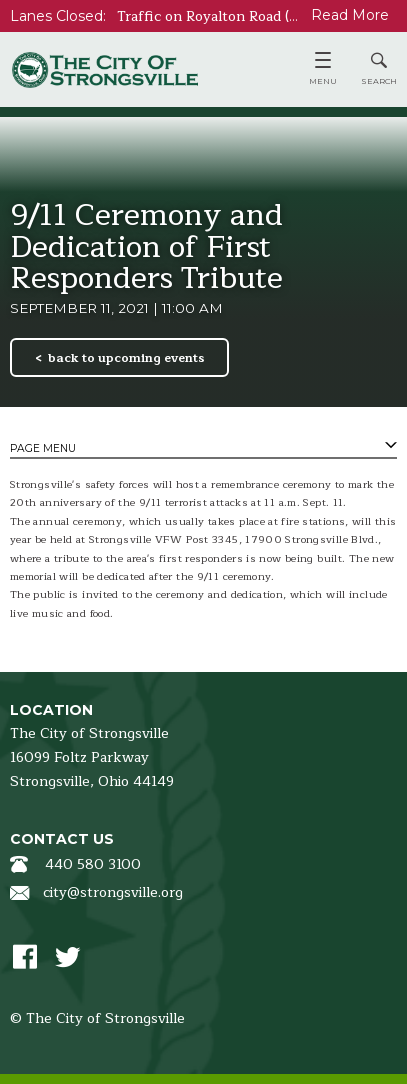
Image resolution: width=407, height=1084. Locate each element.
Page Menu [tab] (43, 448)
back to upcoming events (126, 358)
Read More (350, 15)
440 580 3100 (93, 864)
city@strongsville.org (113, 892)
